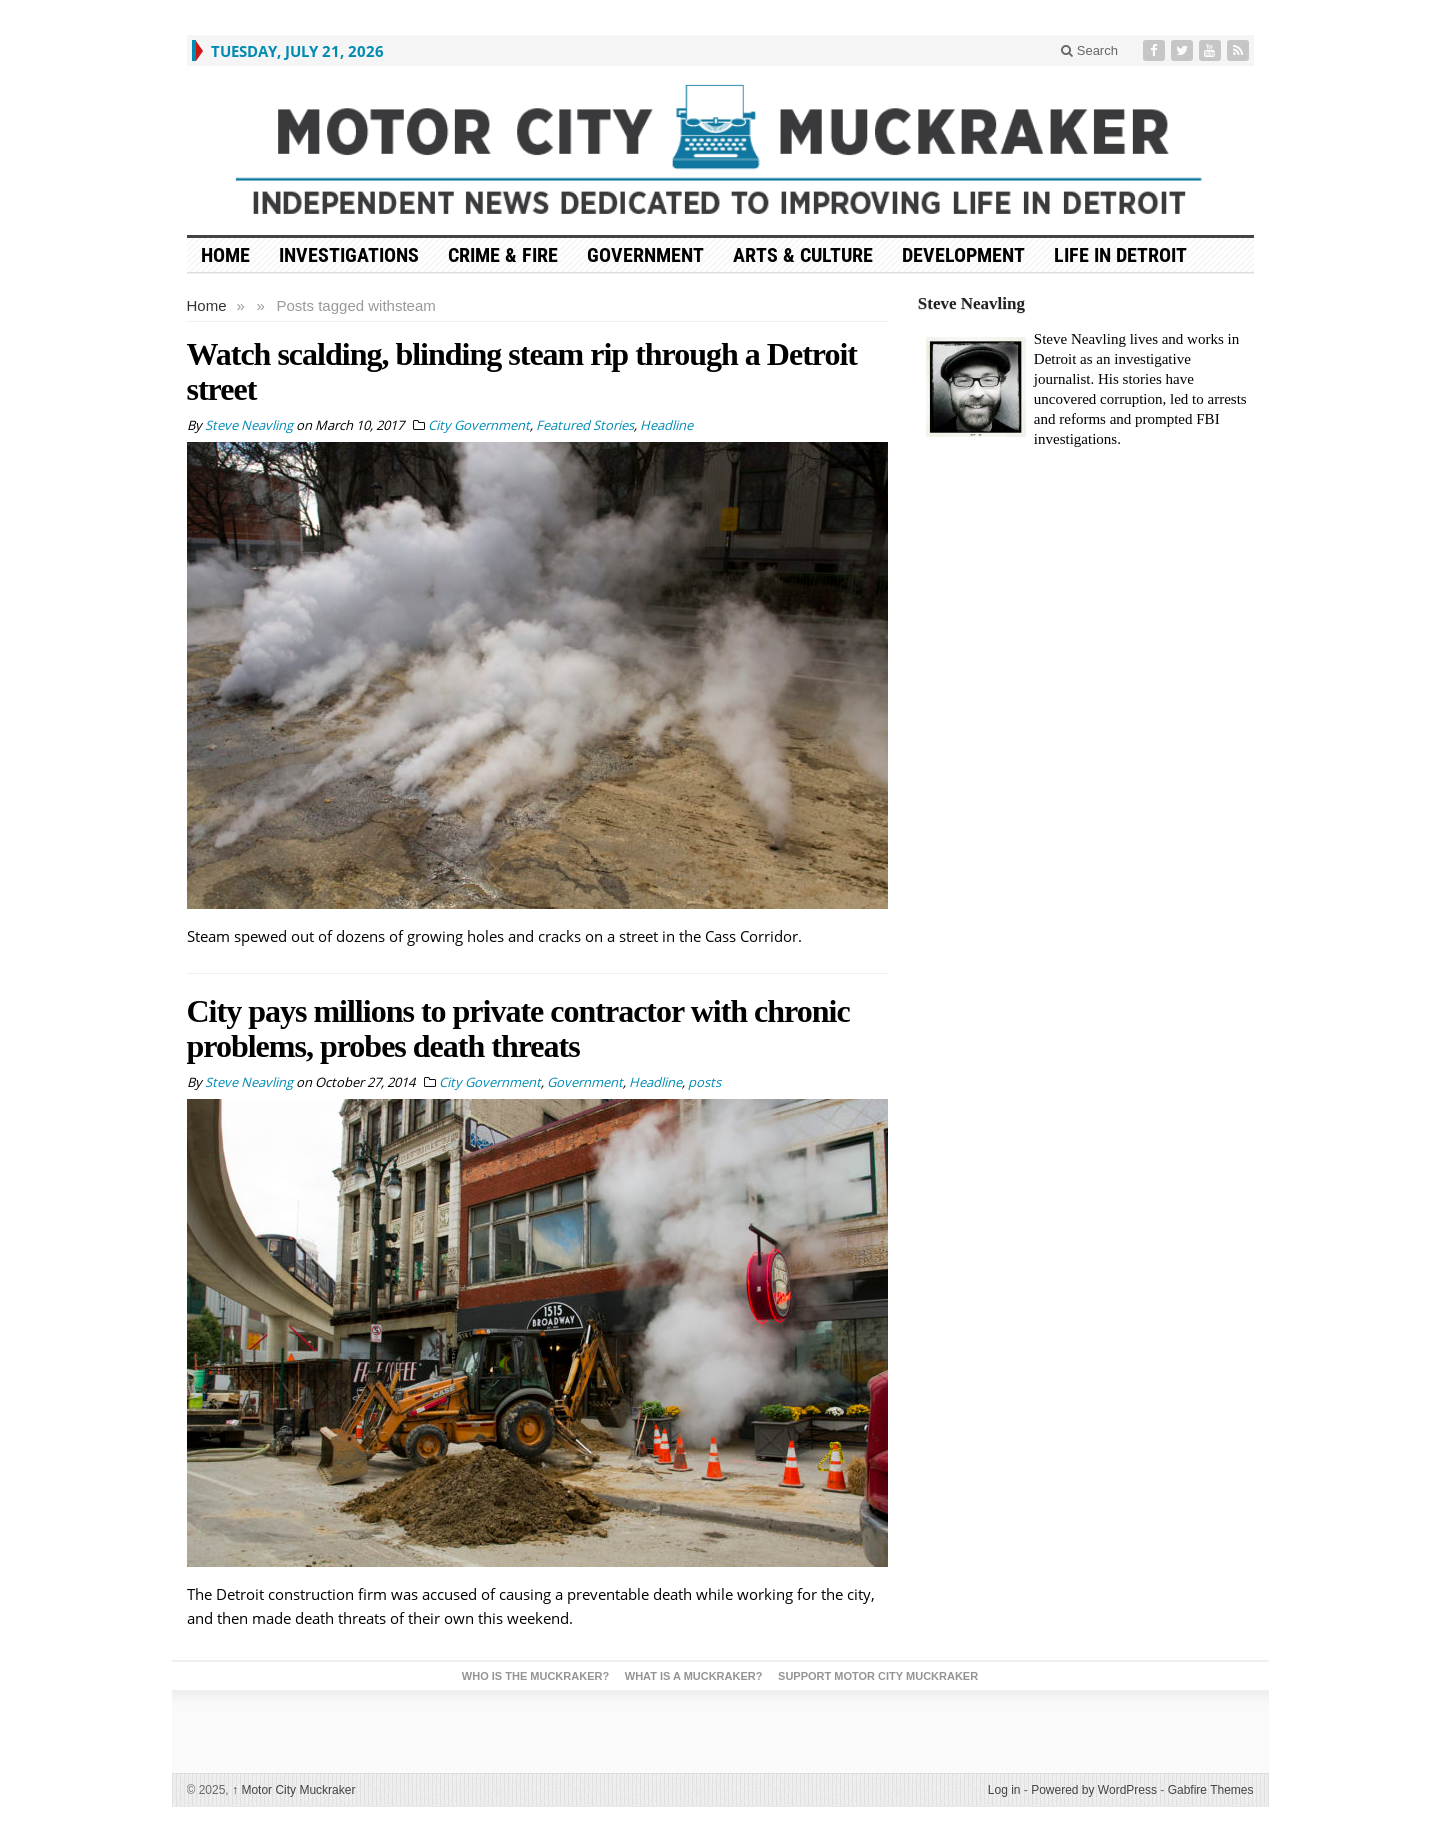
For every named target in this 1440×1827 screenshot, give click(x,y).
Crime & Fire (503, 255)
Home (207, 305)
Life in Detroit (1120, 255)
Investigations (349, 255)
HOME (225, 255)
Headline (666, 425)
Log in (1004, 1790)
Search (1089, 50)
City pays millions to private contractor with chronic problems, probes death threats (518, 1028)
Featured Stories (585, 425)
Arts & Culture (803, 255)
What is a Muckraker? (694, 1676)
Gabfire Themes (1211, 1790)
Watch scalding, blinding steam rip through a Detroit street (522, 371)
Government (645, 255)
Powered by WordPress (1094, 1790)
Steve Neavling (971, 303)
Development (963, 255)
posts (704, 1082)
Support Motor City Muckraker (878, 1676)
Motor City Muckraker (293, 1790)
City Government (479, 425)
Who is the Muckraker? (535, 1676)
